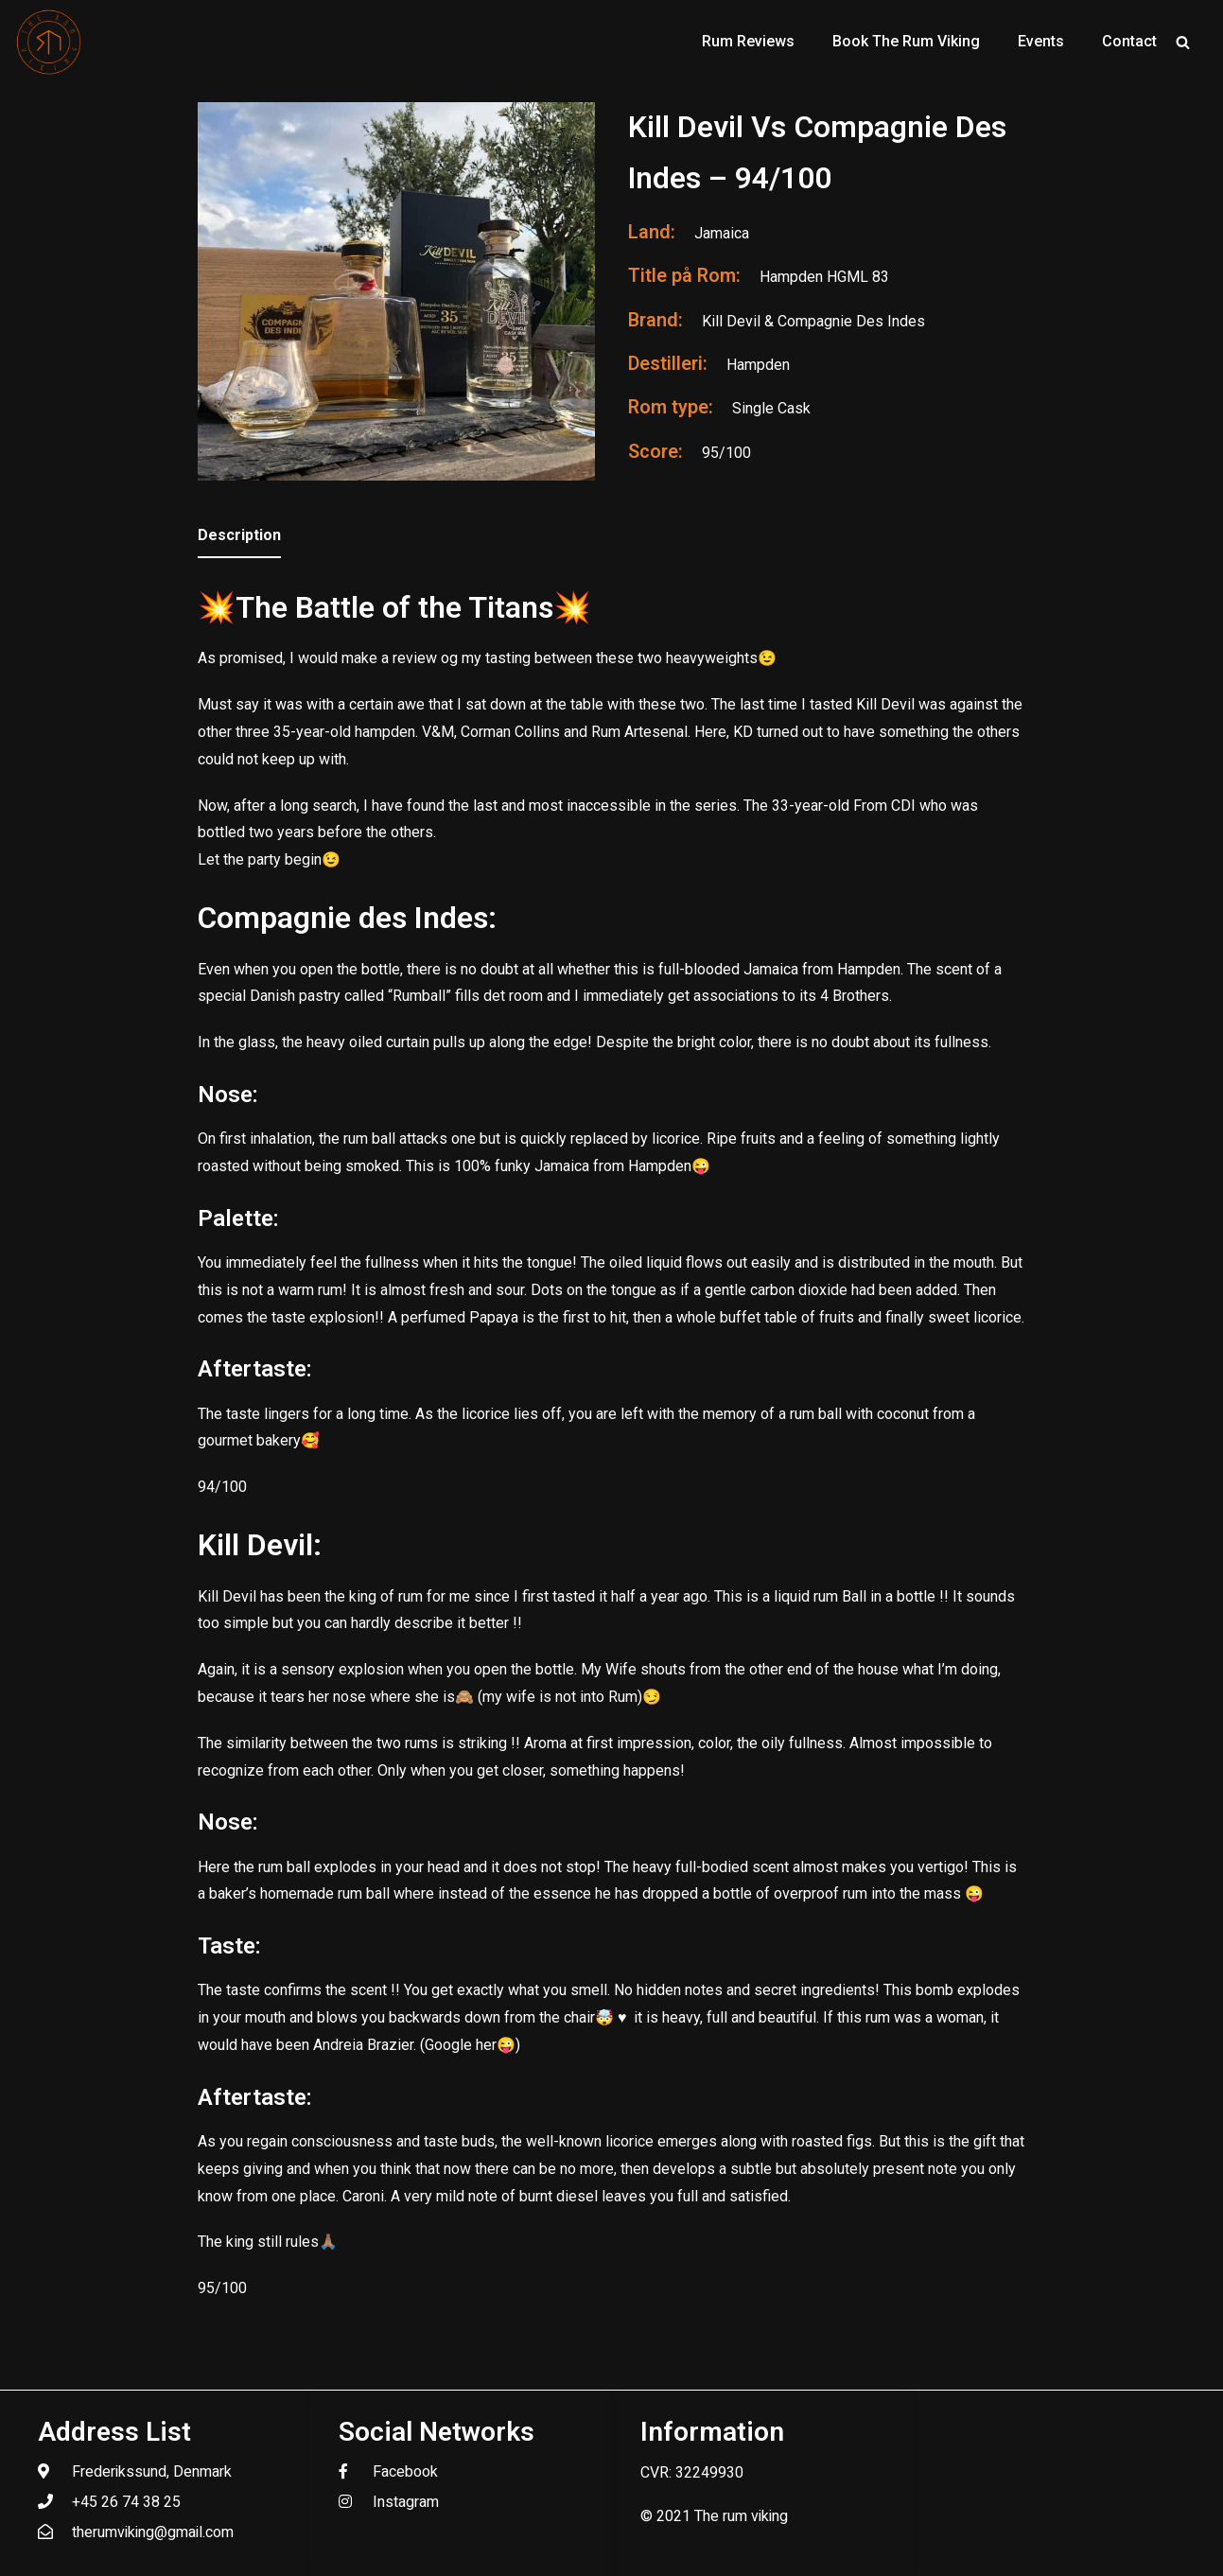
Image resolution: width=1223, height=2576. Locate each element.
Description (239, 535)
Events (1041, 41)
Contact (1129, 41)
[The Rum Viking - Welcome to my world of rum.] (49, 42)
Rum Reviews (748, 41)
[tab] (239, 537)
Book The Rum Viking (906, 41)
